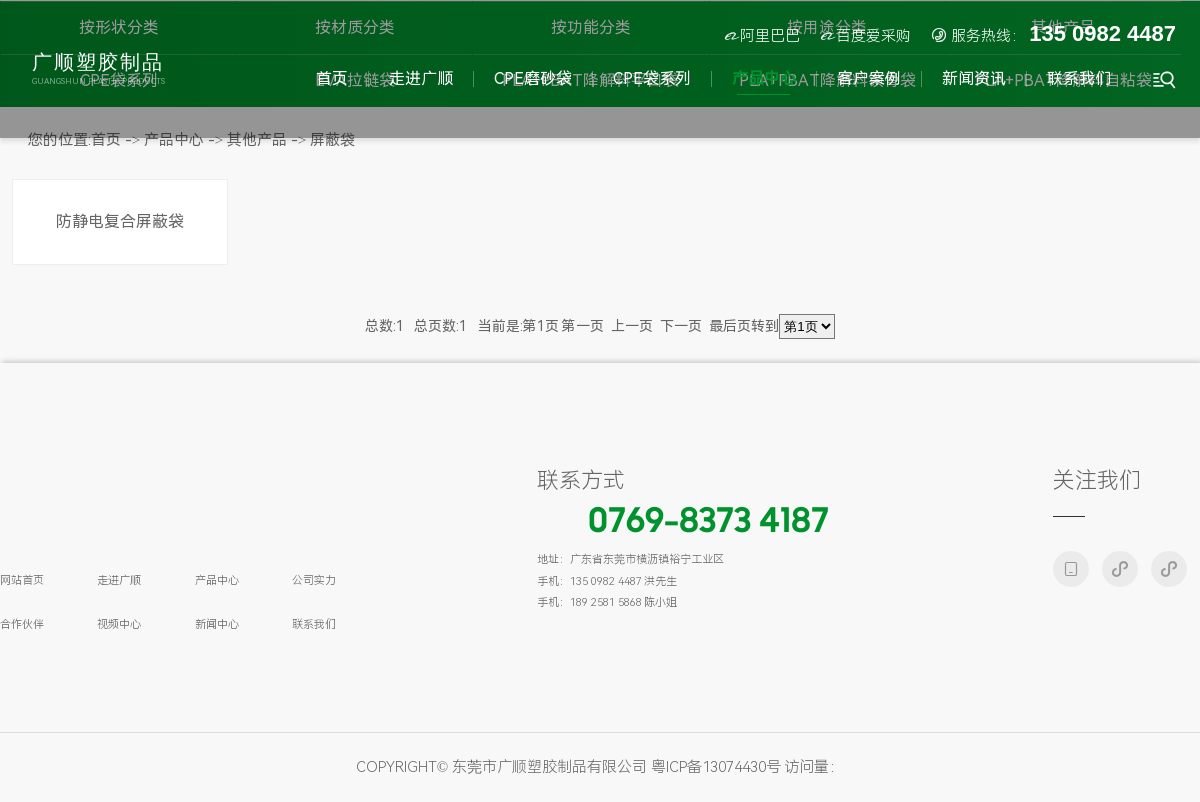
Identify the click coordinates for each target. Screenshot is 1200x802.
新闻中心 (217, 624)
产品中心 (217, 580)
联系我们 (314, 624)
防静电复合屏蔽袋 (120, 221)
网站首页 (22, 580)
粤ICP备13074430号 (716, 767)
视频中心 (119, 624)
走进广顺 (119, 580)
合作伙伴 (22, 624)
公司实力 (314, 580)
